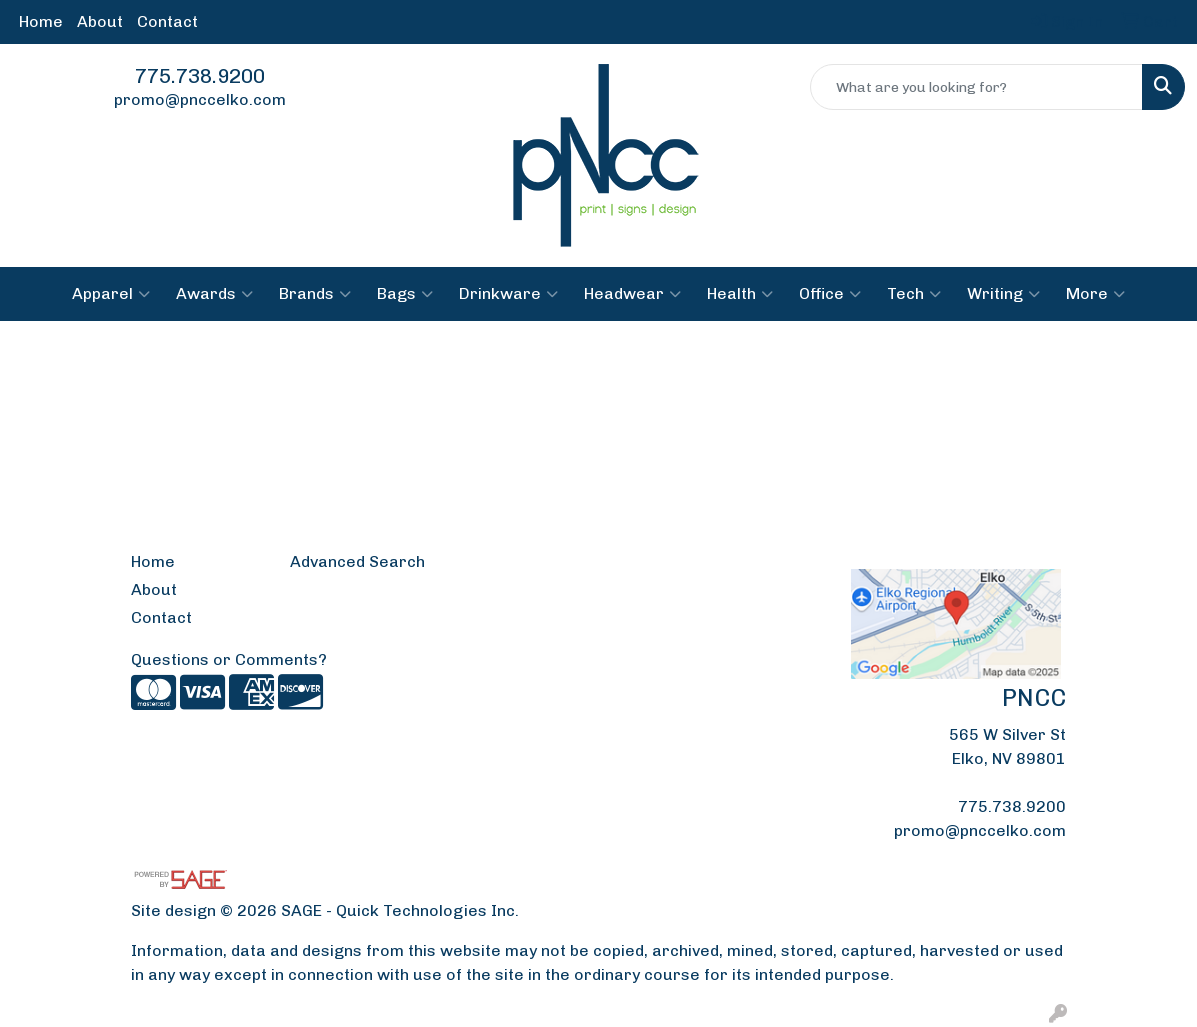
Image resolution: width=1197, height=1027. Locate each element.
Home (41, 21)
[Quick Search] (976, 87)
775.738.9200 (200, 76)
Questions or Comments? (229, 659)
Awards (214, 294)
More (1095, 294)
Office (830, 294)
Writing (1003, 294)
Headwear (632, 294)
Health (740, 294)
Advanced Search (357, 561)
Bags (405, 294)
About (100, 21)
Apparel (111, 294)
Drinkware (508, 294)
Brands (315, 294)
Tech (914, 294)
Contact (167, 21)
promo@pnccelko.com (200, 99)
